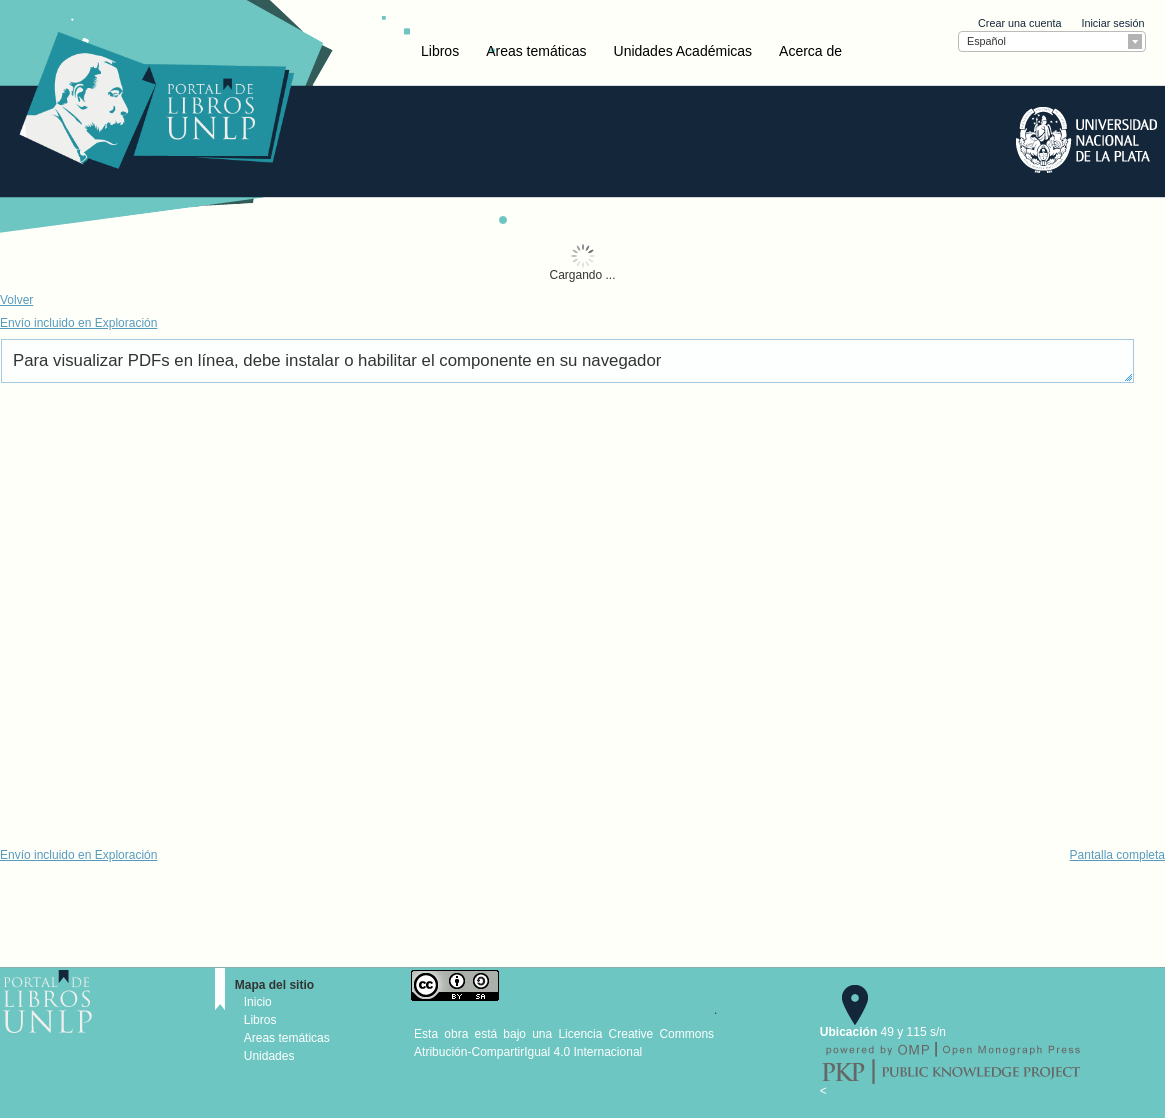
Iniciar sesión (1112, 23)
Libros (440, 51)
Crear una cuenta (1019, 23)
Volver (16, 300)
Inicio (258, 1002)
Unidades (269, 1056)
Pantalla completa (1117, 855)
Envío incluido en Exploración (78, 323)
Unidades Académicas (683, 51)
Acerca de (810, 51)
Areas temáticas (536, 51)
